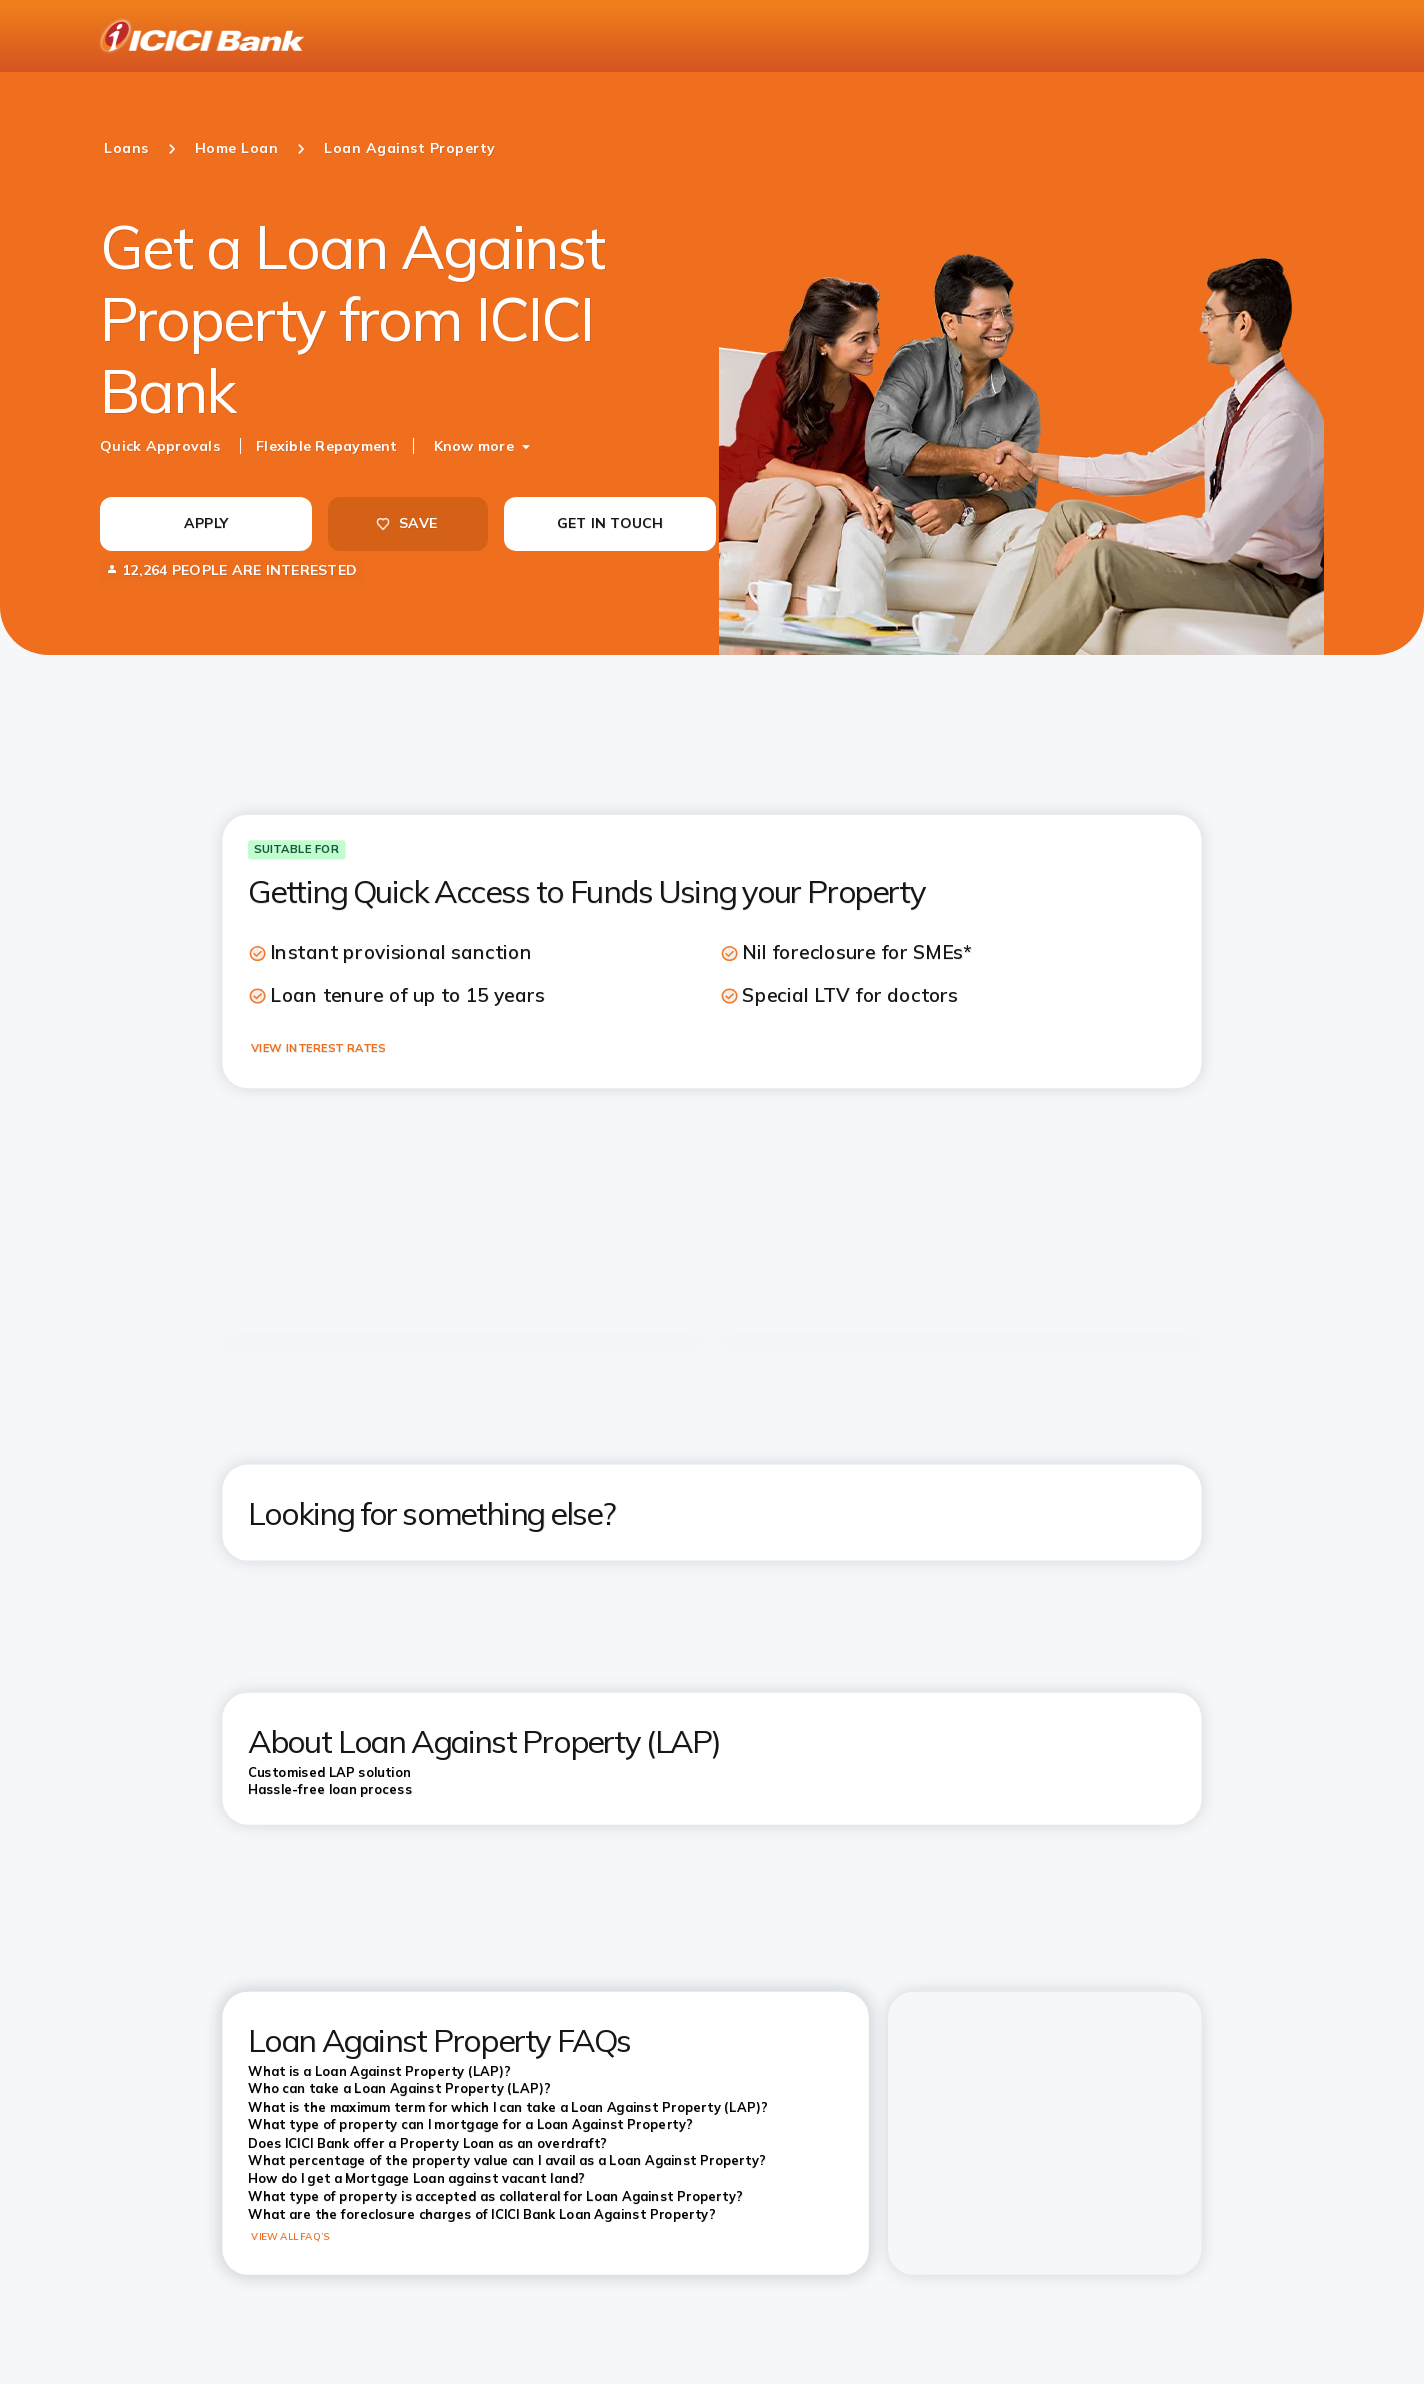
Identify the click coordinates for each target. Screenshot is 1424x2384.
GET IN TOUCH (610, 523)
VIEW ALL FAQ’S (290, 2236)
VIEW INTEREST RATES (318, 1048)
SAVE (406, 523)
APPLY (206, 523)
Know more (474, 446)
